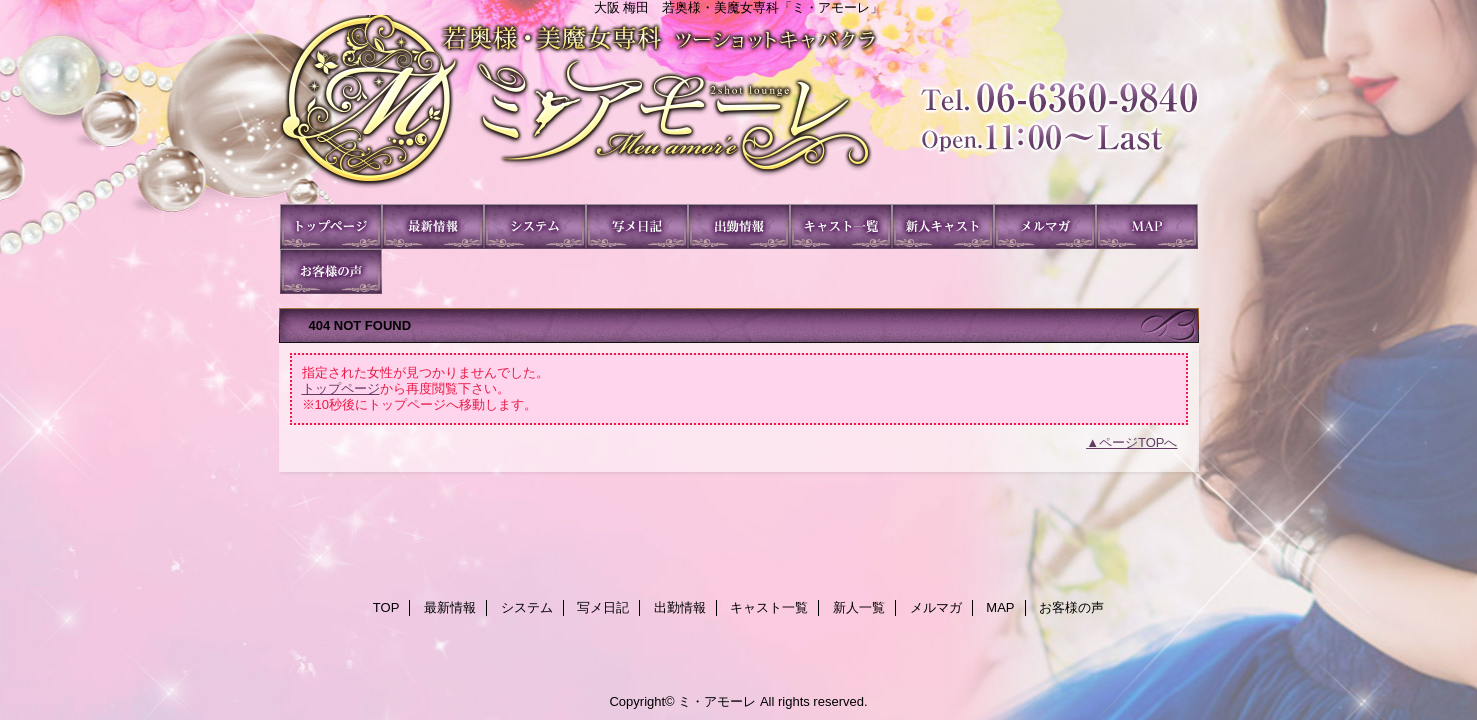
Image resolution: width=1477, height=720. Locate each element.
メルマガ (1045, 226)
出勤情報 (739, 226)
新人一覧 (943, 226)
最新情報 (433, 226)
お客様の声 (331, 271)
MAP (1147, 226)
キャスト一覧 (841, 226)
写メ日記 (637, 226)
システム (535, 226)
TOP (331, 226)
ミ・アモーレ (739, 109)
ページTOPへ (1138, 442)
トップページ (341, 388)
